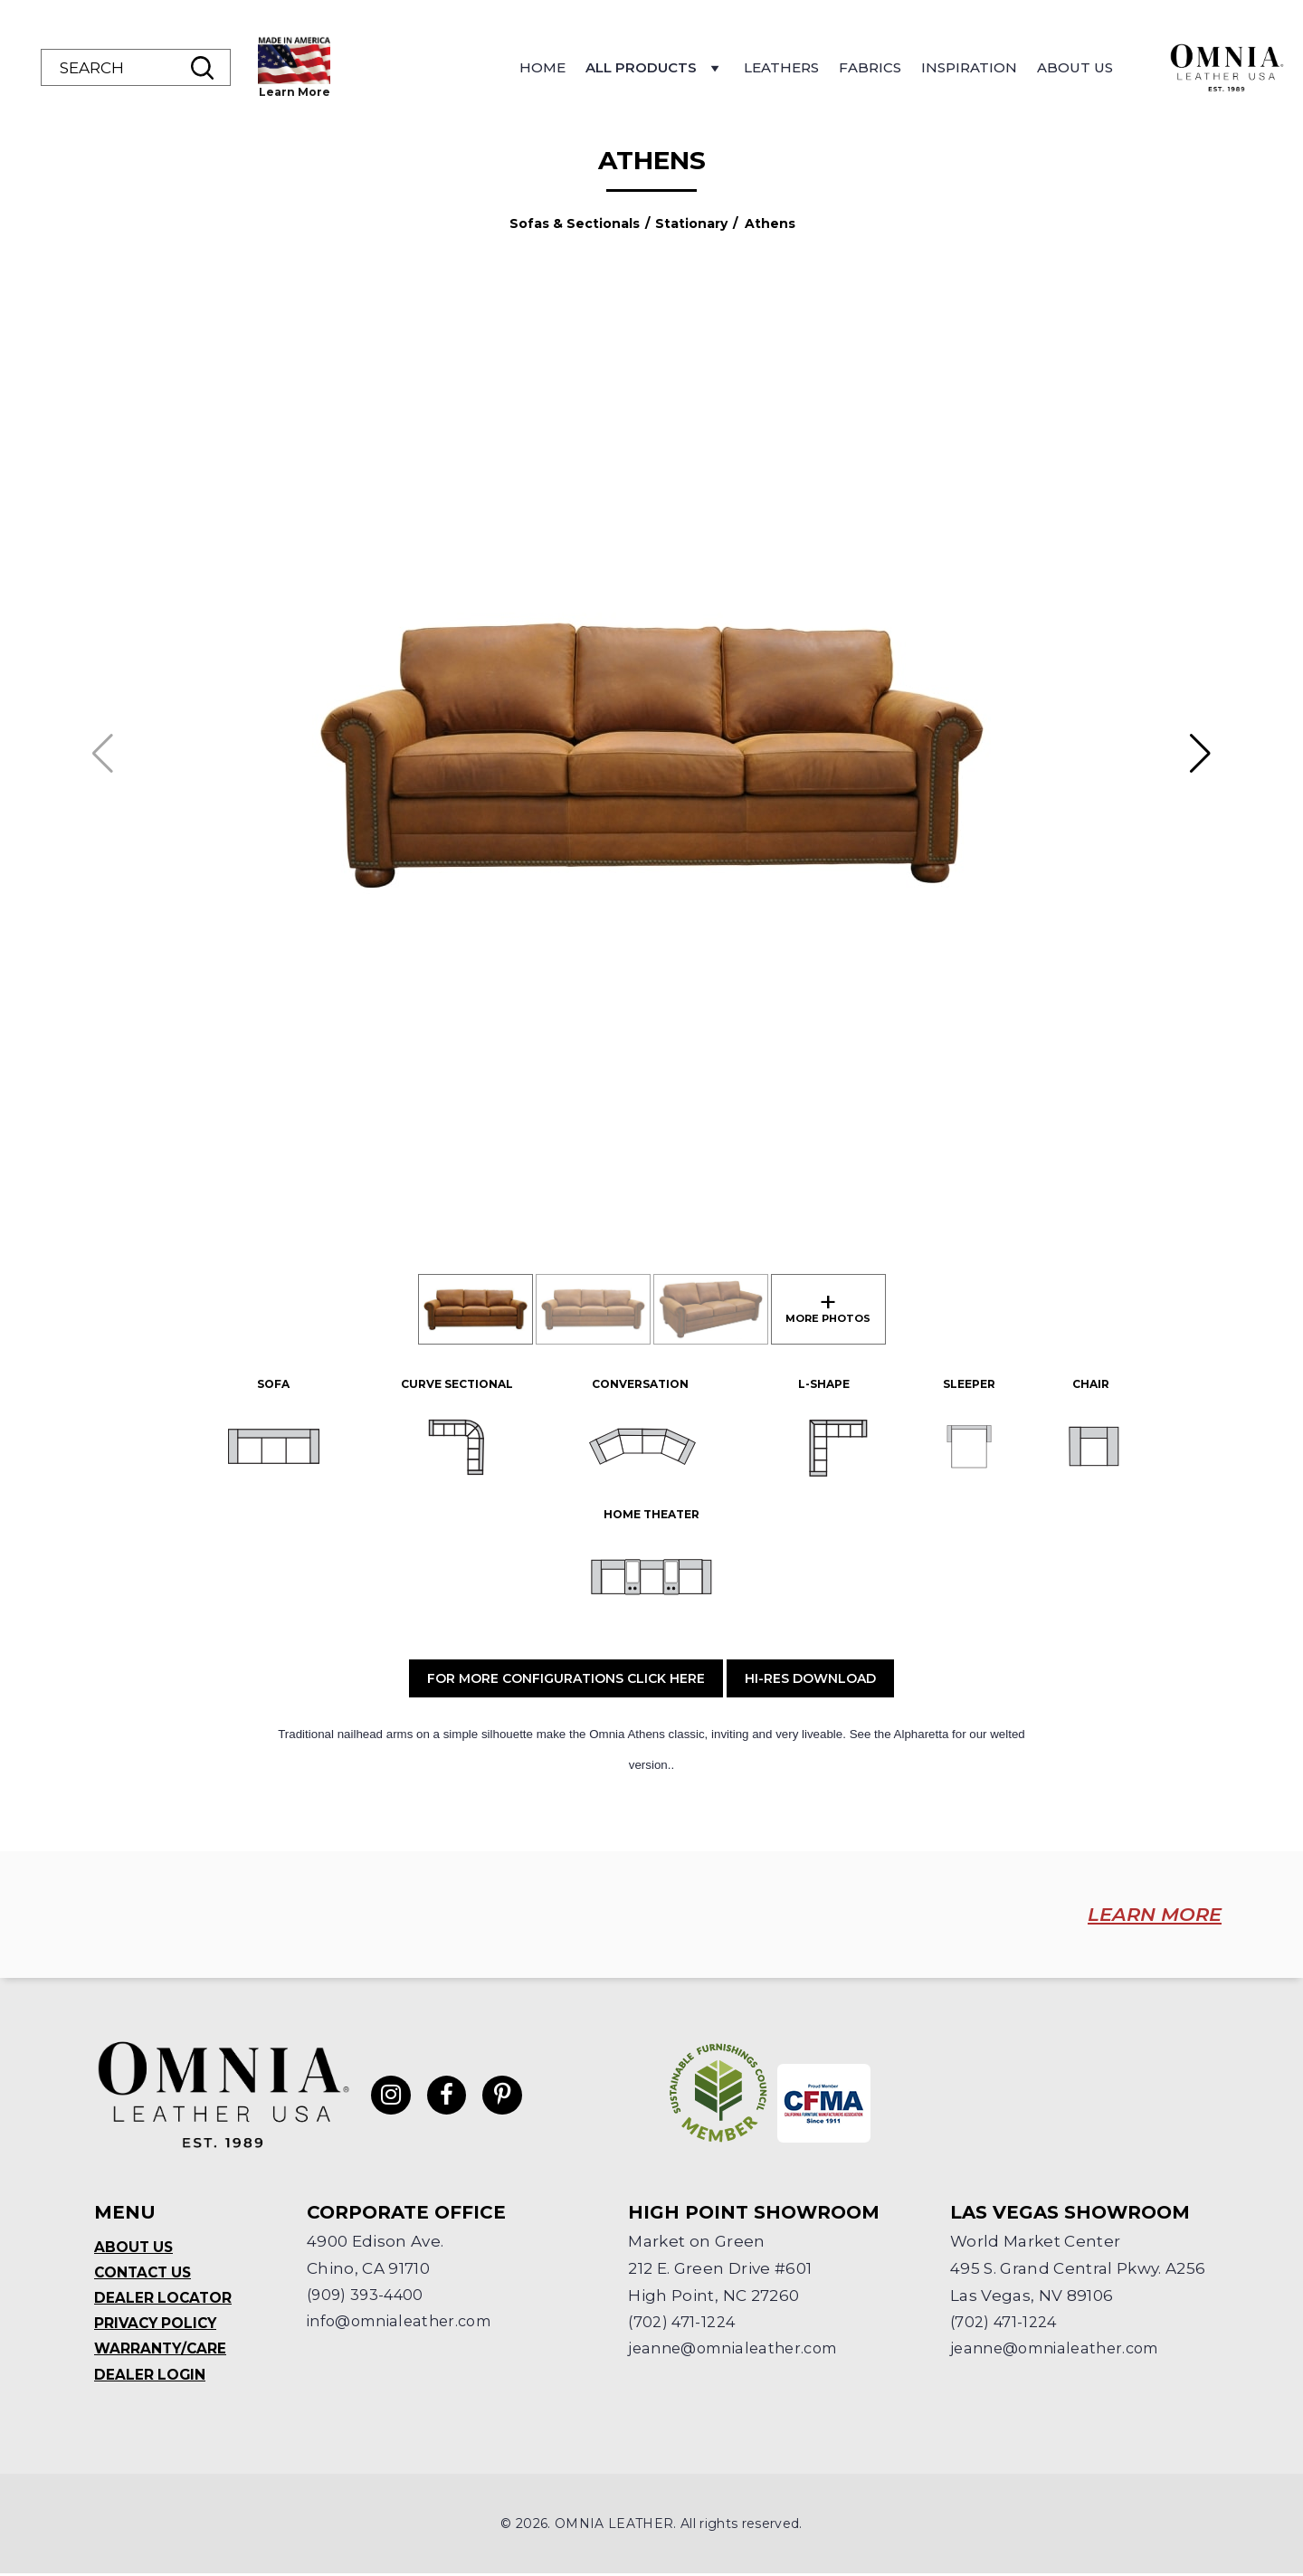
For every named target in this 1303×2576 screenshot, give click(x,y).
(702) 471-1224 (682, 2321)
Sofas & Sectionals (574, 223)
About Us (1193, 67)
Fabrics (987, 67)
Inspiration (1087, 67)
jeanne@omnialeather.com (740, 2348)
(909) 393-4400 (368, 2294)
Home (660, 67)
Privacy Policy (158, 2324)
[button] (1200, 754)
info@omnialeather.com (406, 2321)
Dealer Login (150, 2376)
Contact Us (145, 2271)
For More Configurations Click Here (566, 1678)
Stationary (691, 223)
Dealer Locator (164, 2297)
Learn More (412, 92)
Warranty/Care (162, 2350)
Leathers (899, 67)
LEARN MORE (1139, 1914)
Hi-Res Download (810, 1678)
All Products (772, 72)
